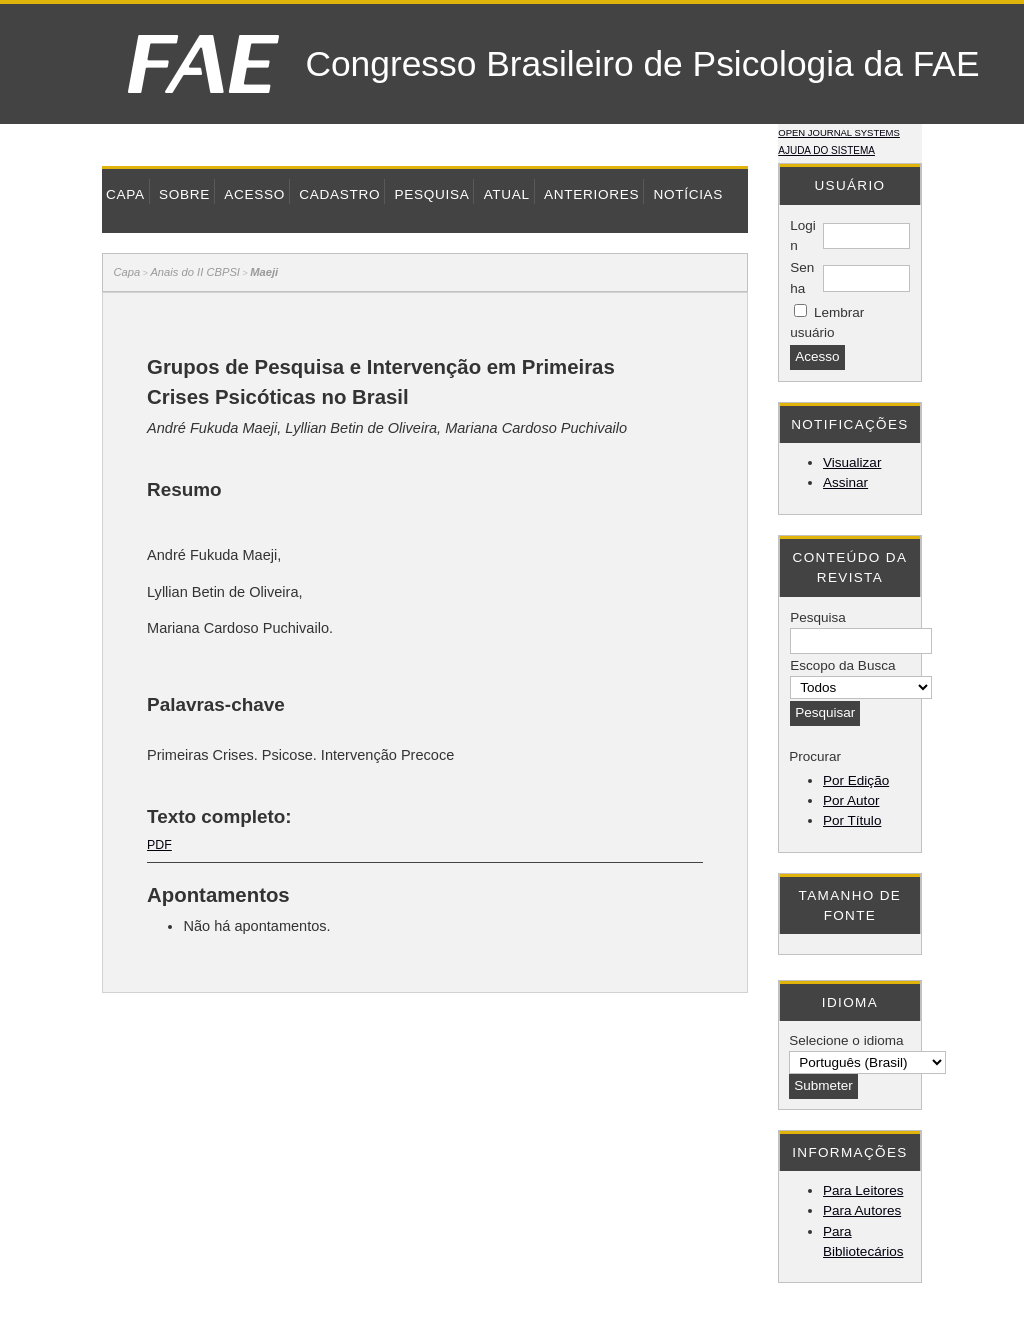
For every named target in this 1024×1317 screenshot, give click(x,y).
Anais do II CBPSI (195, 272)
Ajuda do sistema (826, 150)
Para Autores (862, 1210)
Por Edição (856, 780)
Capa (125, 194)
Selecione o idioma (846, 1040)
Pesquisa (431, 194)
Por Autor (851, 800)
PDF (159, 845)
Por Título (852, 820)
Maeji (264, 272)
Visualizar (852, 462)
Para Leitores (863, 1190)
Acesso (254, 194)
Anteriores (591, 194)
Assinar (845, 482)
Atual (507, 194)
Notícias (688, 194)
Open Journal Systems (839, 132)
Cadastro (339, 194)
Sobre (184, 194)
